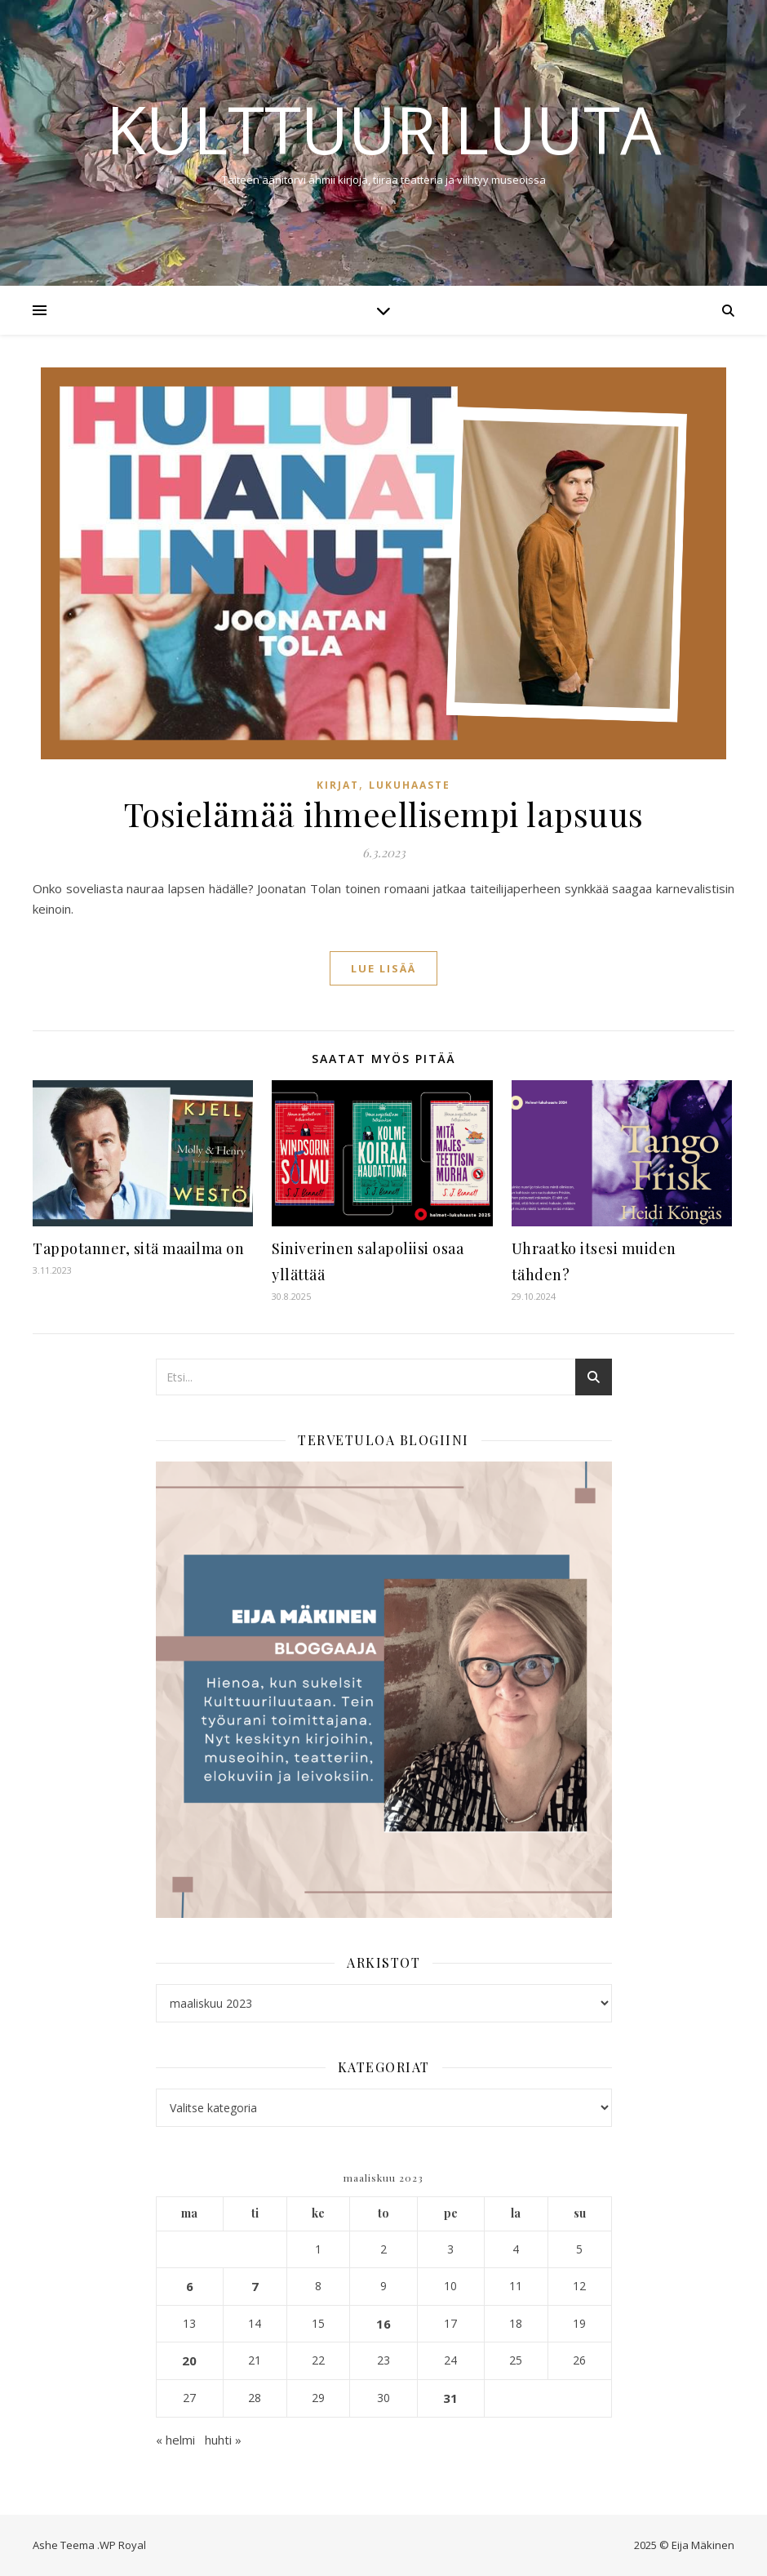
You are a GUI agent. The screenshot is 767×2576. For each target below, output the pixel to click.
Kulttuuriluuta (384, 129)
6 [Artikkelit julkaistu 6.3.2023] (189, 2286)
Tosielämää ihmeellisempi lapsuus (384, 813)
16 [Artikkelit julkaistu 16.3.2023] (383, 2324)
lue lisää (383, 968)
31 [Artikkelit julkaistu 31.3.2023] (450, 2398)
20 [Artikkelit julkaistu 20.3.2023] (189, 2360)
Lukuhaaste (409, 785)
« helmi (175, 2439)
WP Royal (123, 2545)
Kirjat (338, 785)
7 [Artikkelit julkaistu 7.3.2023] (255, 2286)
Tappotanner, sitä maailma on (138, 1248)
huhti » (223, 2439)
